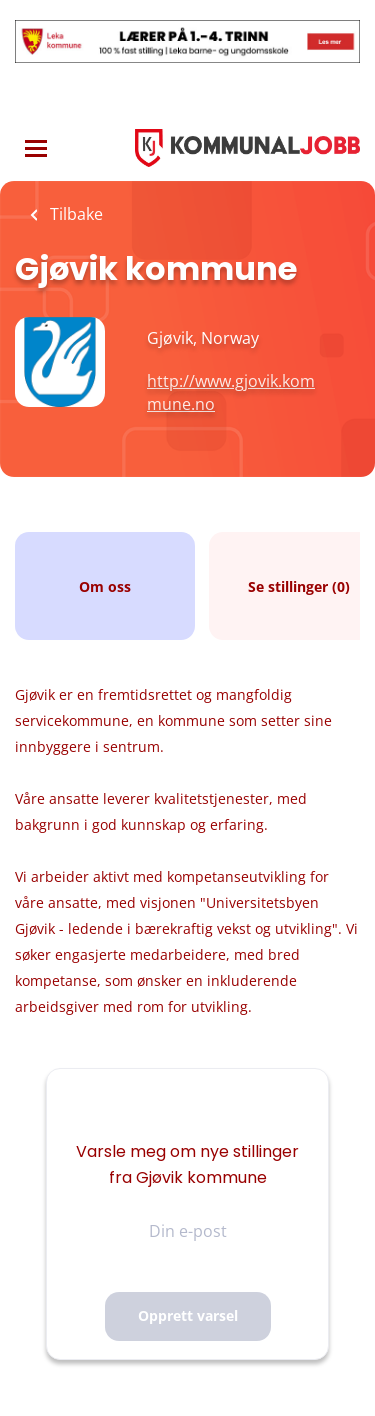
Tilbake (74, 214)
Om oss (105, 586)
